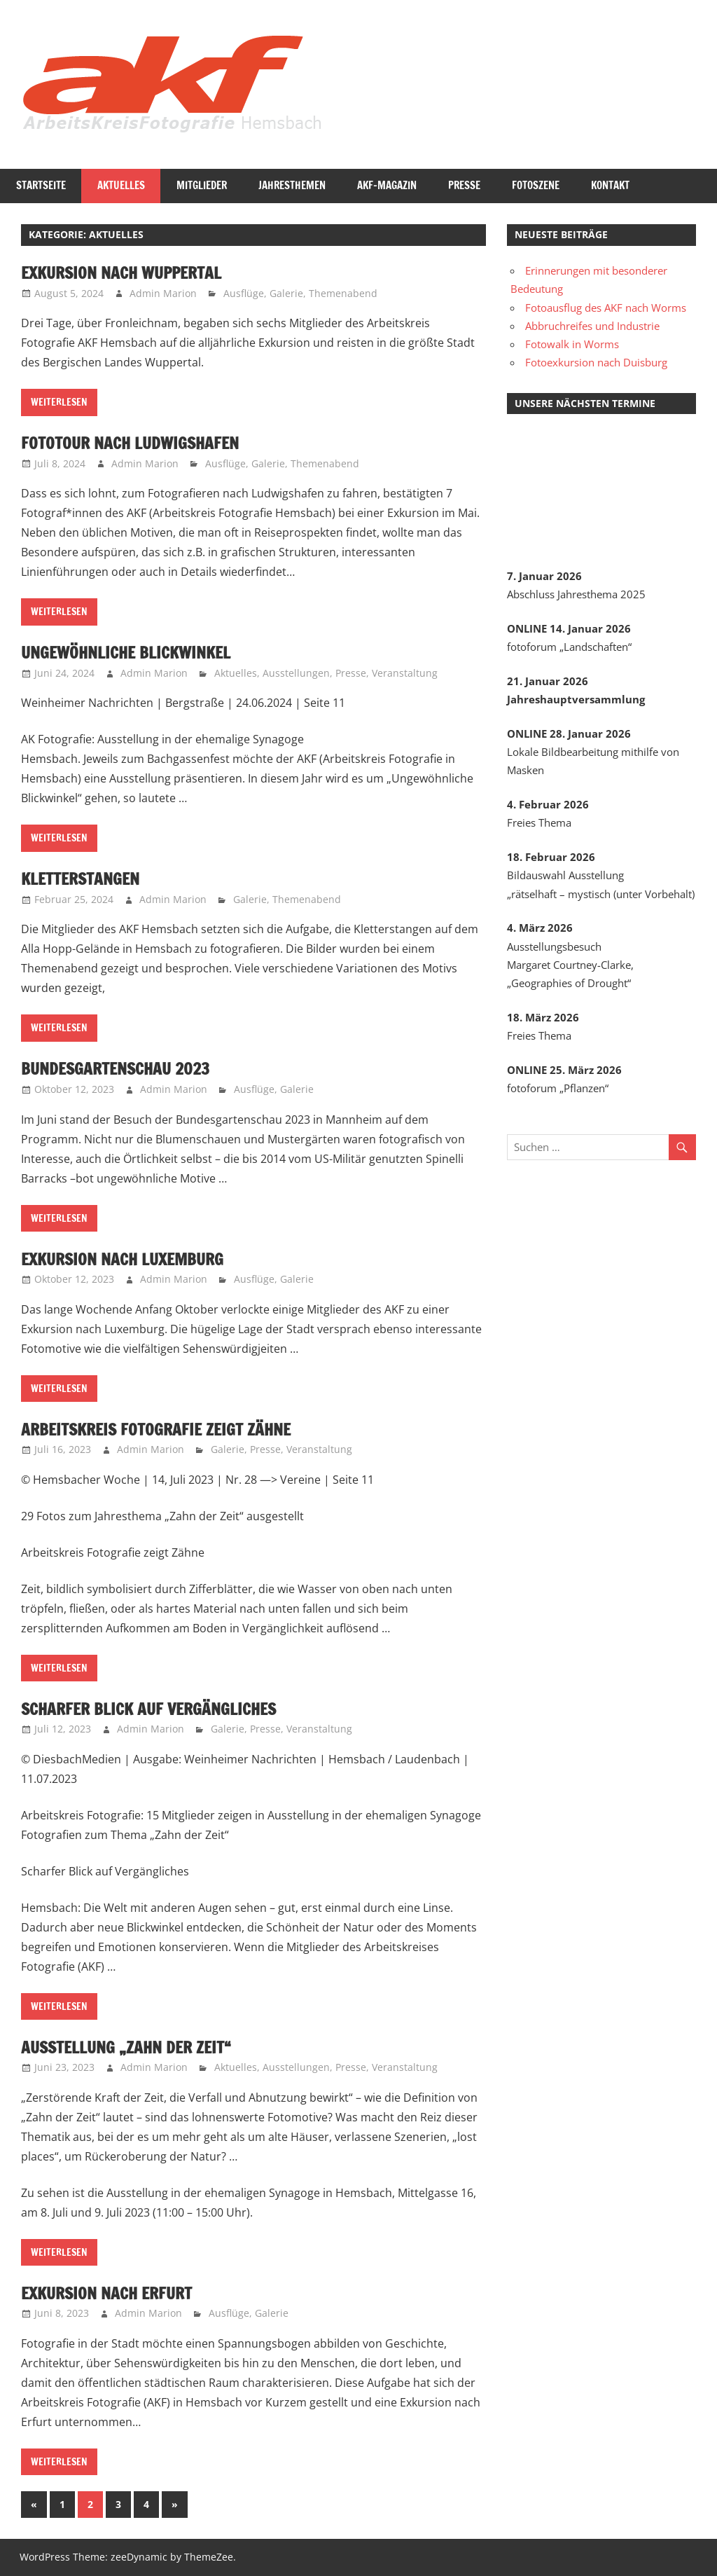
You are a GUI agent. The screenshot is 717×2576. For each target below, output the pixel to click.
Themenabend (343, 293)
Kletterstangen (83, 878)
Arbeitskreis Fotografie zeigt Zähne (160, 1429)
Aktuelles (121, 185)
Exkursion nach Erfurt (111, 2293)
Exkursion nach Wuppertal (126, 272)
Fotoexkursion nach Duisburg (596, 362)
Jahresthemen (292, 185)
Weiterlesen (59, 402)
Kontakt (610, 185)
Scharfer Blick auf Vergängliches (154, 1709)
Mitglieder (201, 185)
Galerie (286, 293)
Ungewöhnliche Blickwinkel (131, 652)
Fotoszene (535, 185)
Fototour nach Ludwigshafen (133, 443)
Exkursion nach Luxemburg (127, 1259)
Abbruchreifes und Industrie (592, 326)
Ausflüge (243, 293)
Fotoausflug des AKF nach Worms (605, 308)
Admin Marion (163, 293)
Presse (464, 185)
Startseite (41, 185)
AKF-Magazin (387, 185)
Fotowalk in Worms (572, 344)
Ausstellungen (296, 673)
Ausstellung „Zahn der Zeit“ (130, 2047)
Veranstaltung (405, 673)
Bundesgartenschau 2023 (120, 1068)
